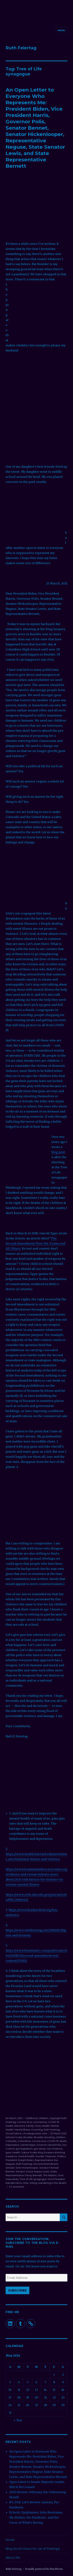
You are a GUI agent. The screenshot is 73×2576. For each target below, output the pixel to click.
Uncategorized (32, 2133)
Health (45, 2125)
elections (19, 2125)
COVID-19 (53, 2121)
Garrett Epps (27, 2144)
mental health (26, 2156)
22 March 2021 (58, 2133)
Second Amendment (45, 2163)
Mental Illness (22, 2129)
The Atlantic (50, 2175)
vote (44, 2133)
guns (8, 2152)
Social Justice (14, 2133)
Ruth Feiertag (21, 47)
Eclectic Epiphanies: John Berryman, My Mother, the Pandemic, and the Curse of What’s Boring (36, 2517)
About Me (13, 2557)
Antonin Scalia (14, 2137)
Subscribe (17, 2290)
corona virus (39, 2141)
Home (10, 2540)
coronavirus (40, 2121)
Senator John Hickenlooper (22, 2167)
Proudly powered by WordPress (44, 2569)
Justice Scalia (29, 2152)
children (43, 2118)
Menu (61, 30)
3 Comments (16, 2186)
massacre (11, 2156)
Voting (33, 2182)
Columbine (24, 2141)
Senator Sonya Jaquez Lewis (32, 2171)
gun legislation (24, 2148)
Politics (61, 2156)
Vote (25, 2182)
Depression (12, 2144)
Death (9, 2125)
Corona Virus (24, 2121)
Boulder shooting (44, 2137)
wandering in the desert (52, 2182)
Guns (38, 2125)
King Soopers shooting (51, 2152)
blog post (58, 1152)
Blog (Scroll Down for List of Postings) (33, 2548)
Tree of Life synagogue (33, 2179)
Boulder (28, 2137)
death (63, 2141)
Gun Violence (54, 2148)
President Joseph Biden (20, 2160)
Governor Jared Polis (48, 2144)
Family (30, 2125)
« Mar (18, 2420)
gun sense (40, 2148)
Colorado (11, 2141)
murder (40, 2156)
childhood (31, 2118)
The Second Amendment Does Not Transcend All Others (35, 1243)
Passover (50, 2156)
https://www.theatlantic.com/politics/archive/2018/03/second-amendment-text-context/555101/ (36, 1955)
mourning (37, 2129)
